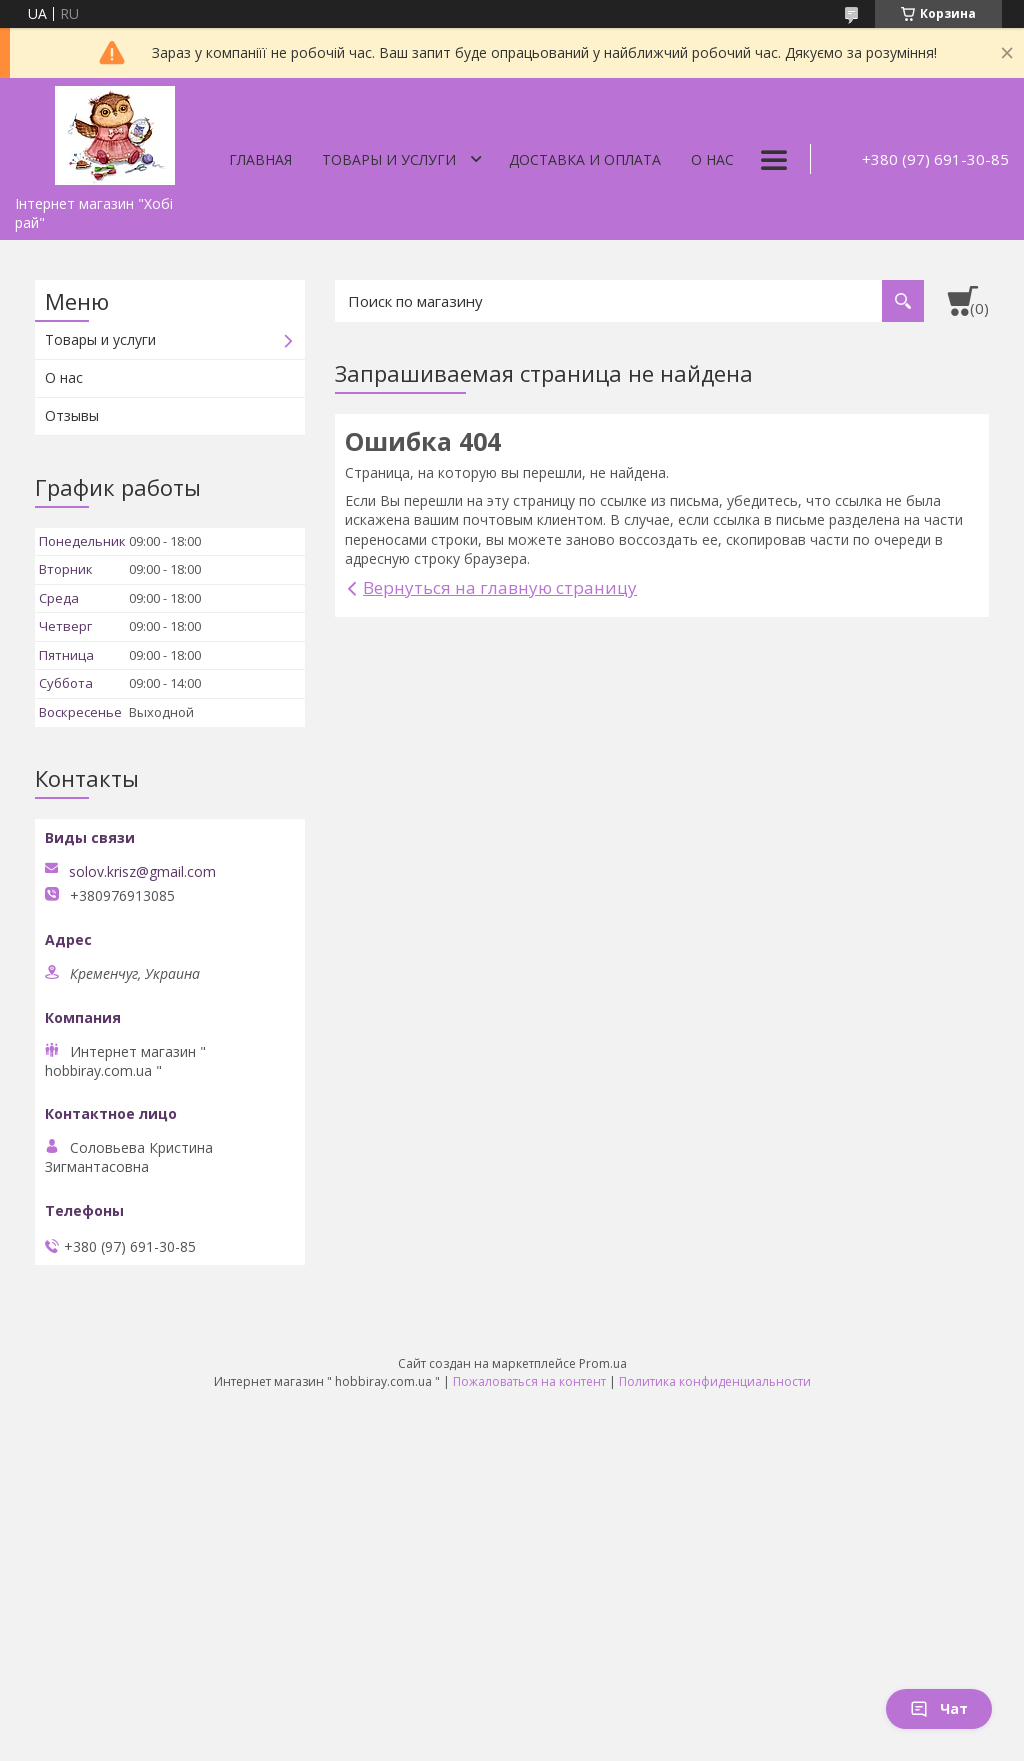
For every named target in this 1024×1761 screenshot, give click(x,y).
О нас (712, 159)
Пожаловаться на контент (529, 1381)
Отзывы (72, 415)
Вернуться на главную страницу (500, 587)
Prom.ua (603, 1363)
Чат (939, 1708)
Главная (260, 159)
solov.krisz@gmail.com (142, 872)
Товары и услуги (389, 159)
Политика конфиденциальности (715, 1381)
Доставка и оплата (585, 159)
